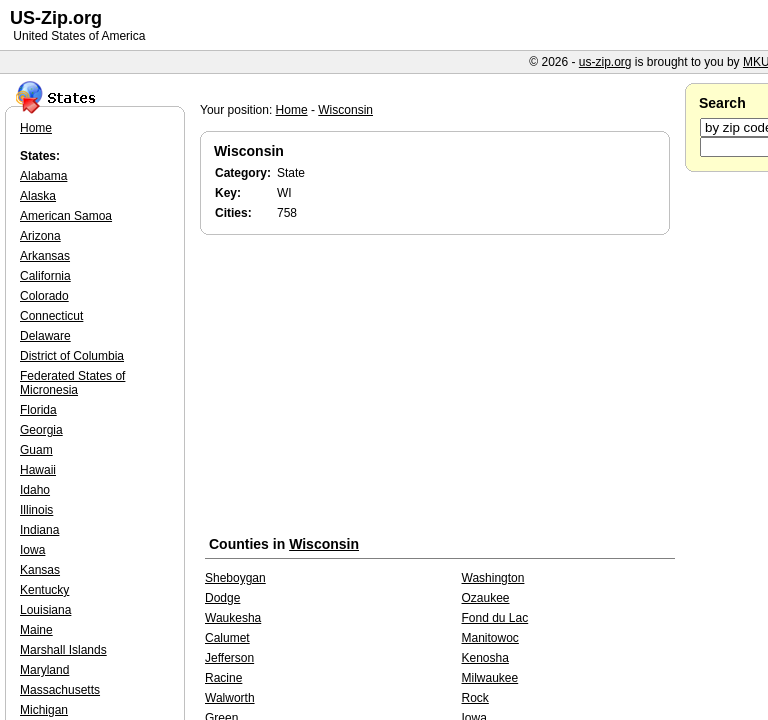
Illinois (36, 510)
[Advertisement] (440, 389)
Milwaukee (490, 678)
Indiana (39, 530)
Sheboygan (235, 578)
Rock (475, 698)
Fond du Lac (495, 618)
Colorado (44, 296)
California (45, 276)
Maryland (44, 670)
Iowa (32, 550)
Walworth (230, 698)
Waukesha (233, 618)
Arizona (40, 236)
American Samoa (66, 216)
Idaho (35, 490)
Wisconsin (345, 110)
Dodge (222, 598)
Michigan (44, 710)
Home (292, 110)
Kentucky (44, 590)
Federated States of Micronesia (72, 383)
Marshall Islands (63, 650)
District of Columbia (72, 356)
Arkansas (45, 256)
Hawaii (38, 470)
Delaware (45, 336)
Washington (493, 578)
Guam (36, 450)
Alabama (43, 176)
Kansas (40, 570)
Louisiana (45, 610)
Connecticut (51, 316)
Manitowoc (490, 638)
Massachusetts (60, 690)
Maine (36, 630)
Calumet (227, 638)
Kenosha (485, 658)
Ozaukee (486, 598)
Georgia (41, 430)
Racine (223, 678)
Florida (38, 410)
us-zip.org (605, 62)
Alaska (38, 196)
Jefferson (229, 658)
